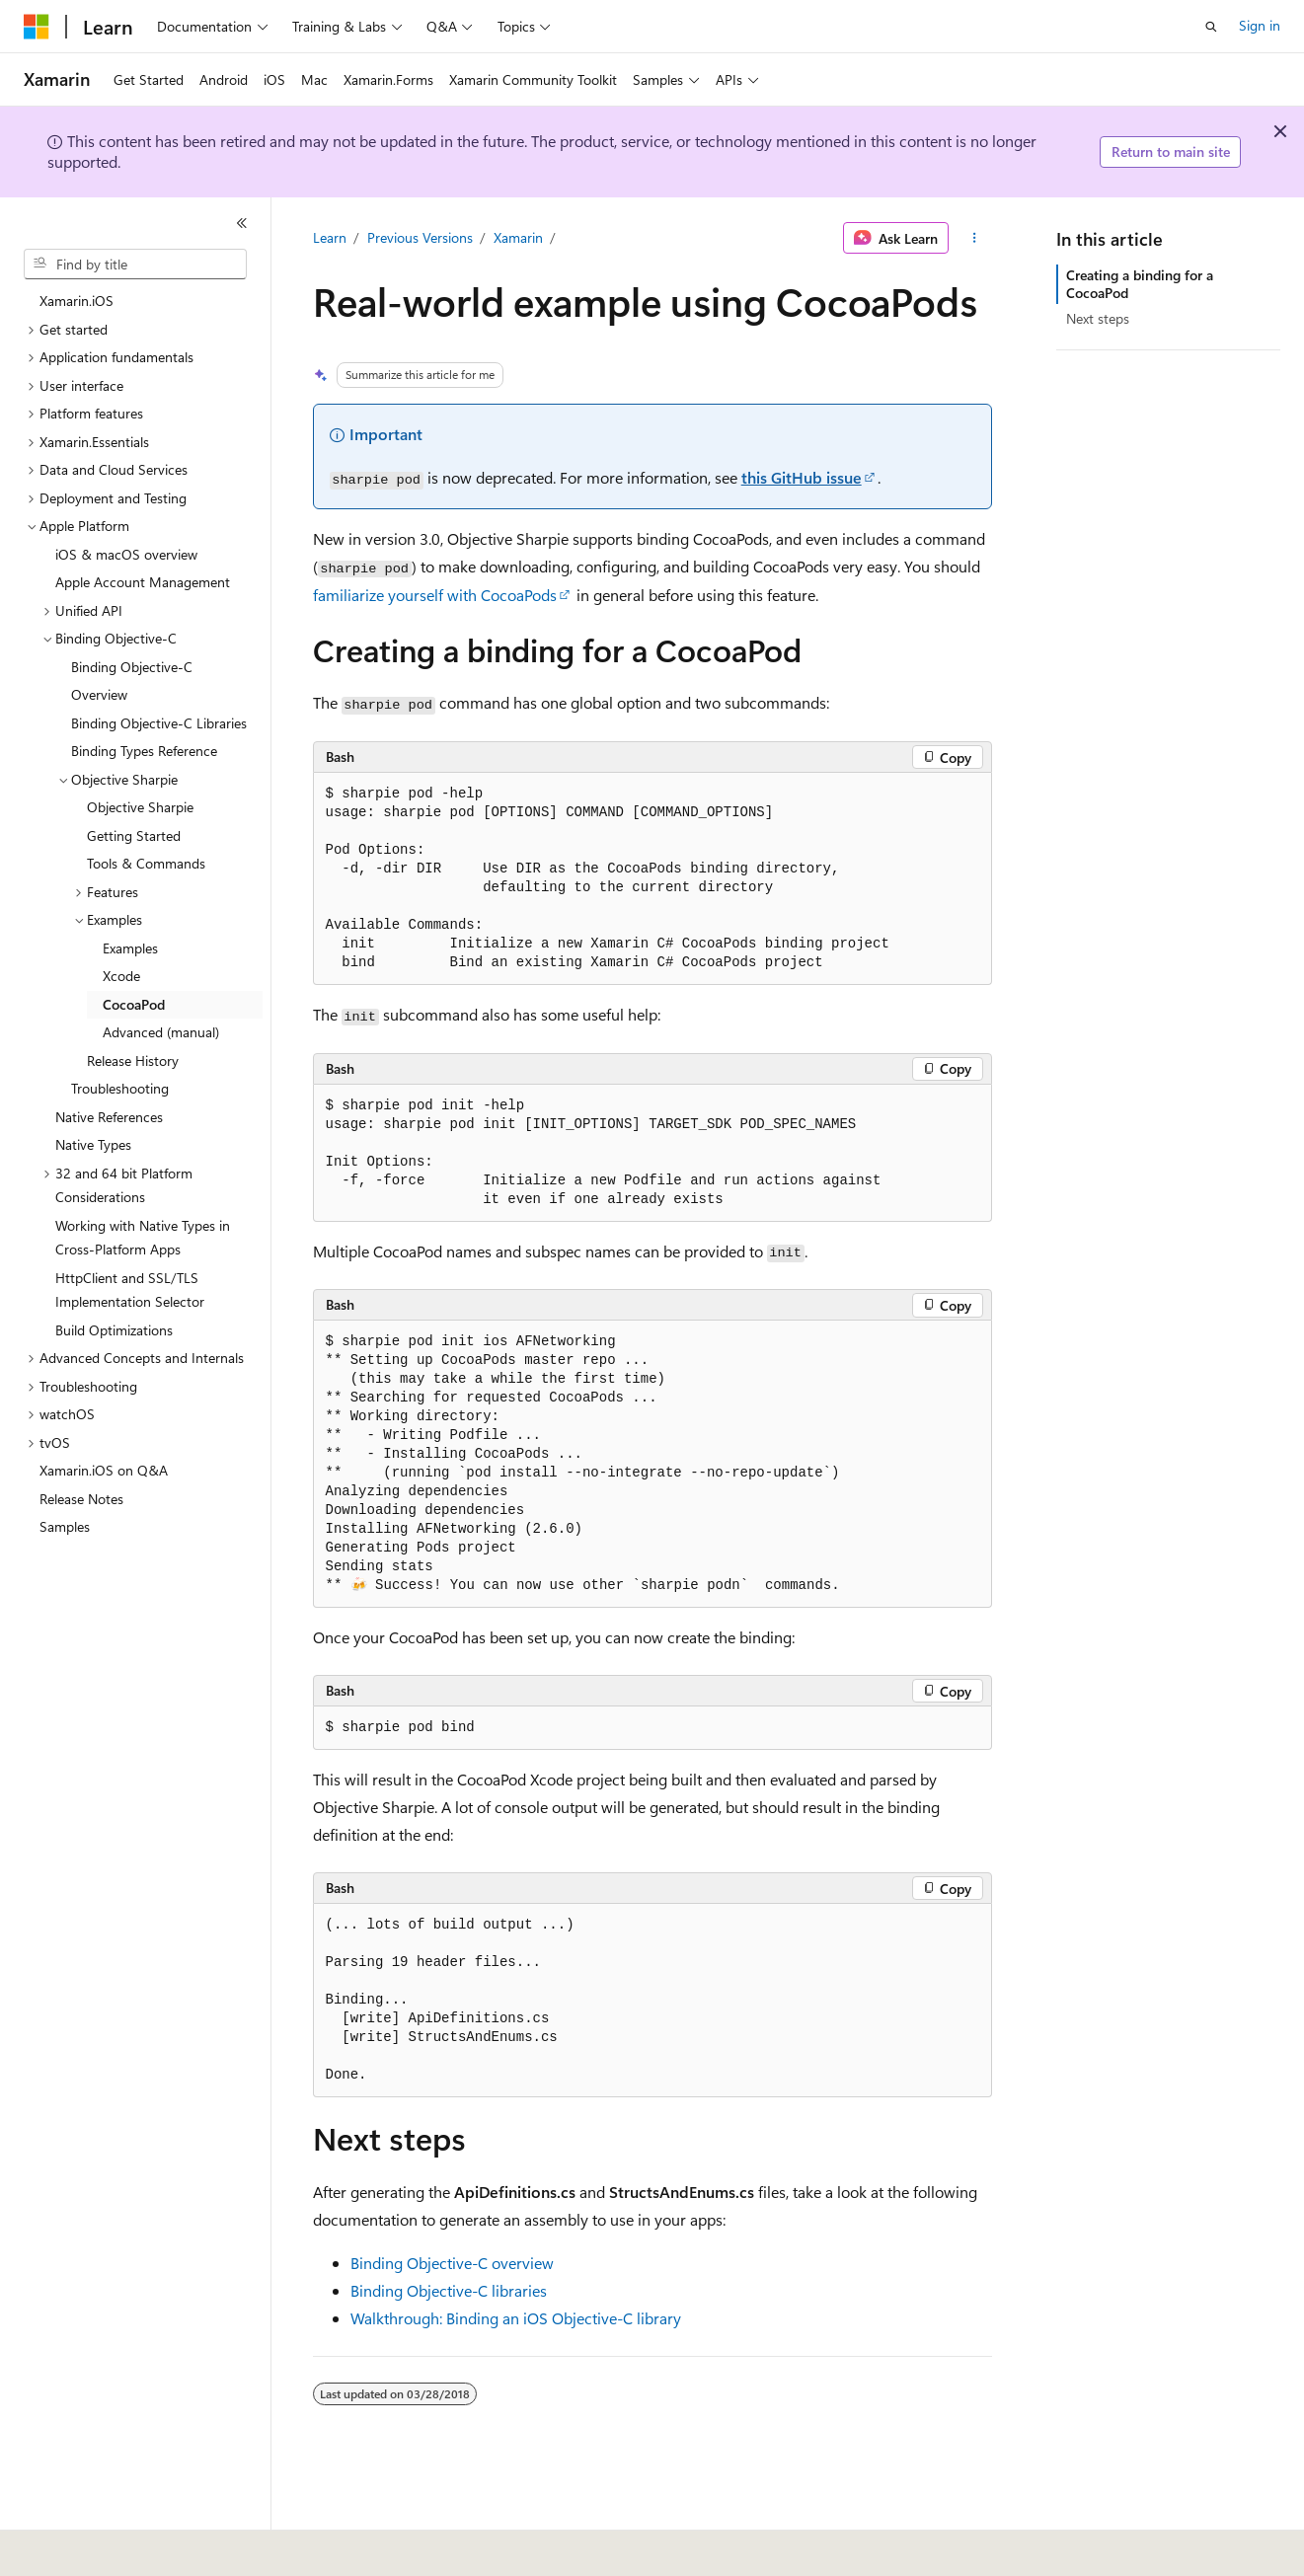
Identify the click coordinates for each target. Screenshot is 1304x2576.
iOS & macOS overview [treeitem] (126, 554)
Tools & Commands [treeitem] (146, 863)
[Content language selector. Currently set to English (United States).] (114, 2547)
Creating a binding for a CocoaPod (1139, 283)
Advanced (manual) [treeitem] (161, 1032)
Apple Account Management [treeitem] (142, 581)
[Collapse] (242, 223)
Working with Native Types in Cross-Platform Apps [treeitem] (142, 1237)
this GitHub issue (801, 477)
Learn (329, 237)
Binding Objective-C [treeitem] (131, 666)
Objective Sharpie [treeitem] (140, 806)
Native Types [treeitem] (93, 1144)
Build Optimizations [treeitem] (114, 1330)
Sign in (1259, 25)
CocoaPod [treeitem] (134, 1004)
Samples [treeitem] (64, 1526)
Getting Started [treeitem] (134, 835)
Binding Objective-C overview (452, 2262)
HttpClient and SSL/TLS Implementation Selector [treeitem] (129, 1290)
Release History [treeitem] (133, 1060)
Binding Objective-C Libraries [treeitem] (159, 723)
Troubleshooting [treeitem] (120, 1088)
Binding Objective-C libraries (448, 2290)
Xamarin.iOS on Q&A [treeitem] (103, 1470)
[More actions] (974, 238)
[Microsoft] (36, 26)
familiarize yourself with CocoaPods (435, 594)
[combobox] (135, 264)
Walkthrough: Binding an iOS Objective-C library (515, 2318)
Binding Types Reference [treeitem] (144, 750)
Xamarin (518, 237)
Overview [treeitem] (99, 694)
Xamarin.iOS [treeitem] (76, 300)
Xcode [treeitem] (121, 975)
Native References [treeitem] (109, 1116)
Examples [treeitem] (130, 948)
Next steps (1097, 318)
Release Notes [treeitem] (81, 1498)
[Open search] (1211, 26)
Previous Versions (420, 237)
